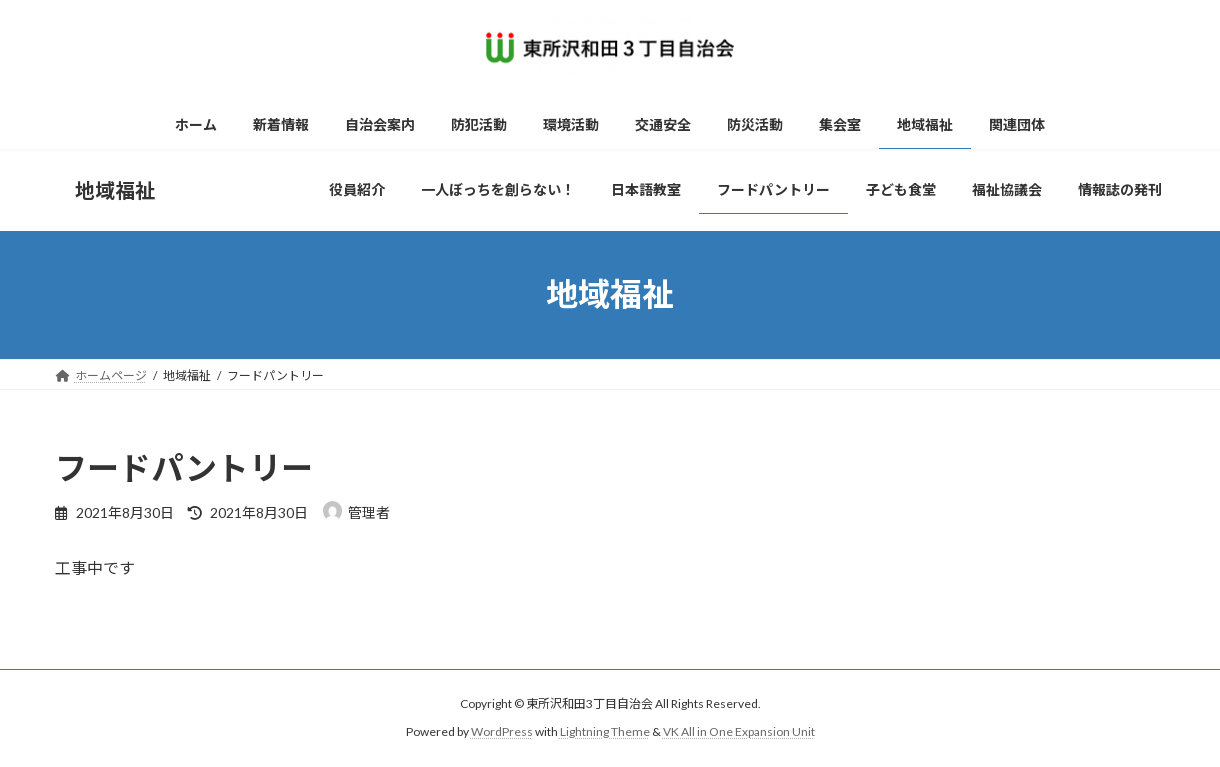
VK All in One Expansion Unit (739, 732)
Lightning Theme (605, 732)
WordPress (502, 732)
